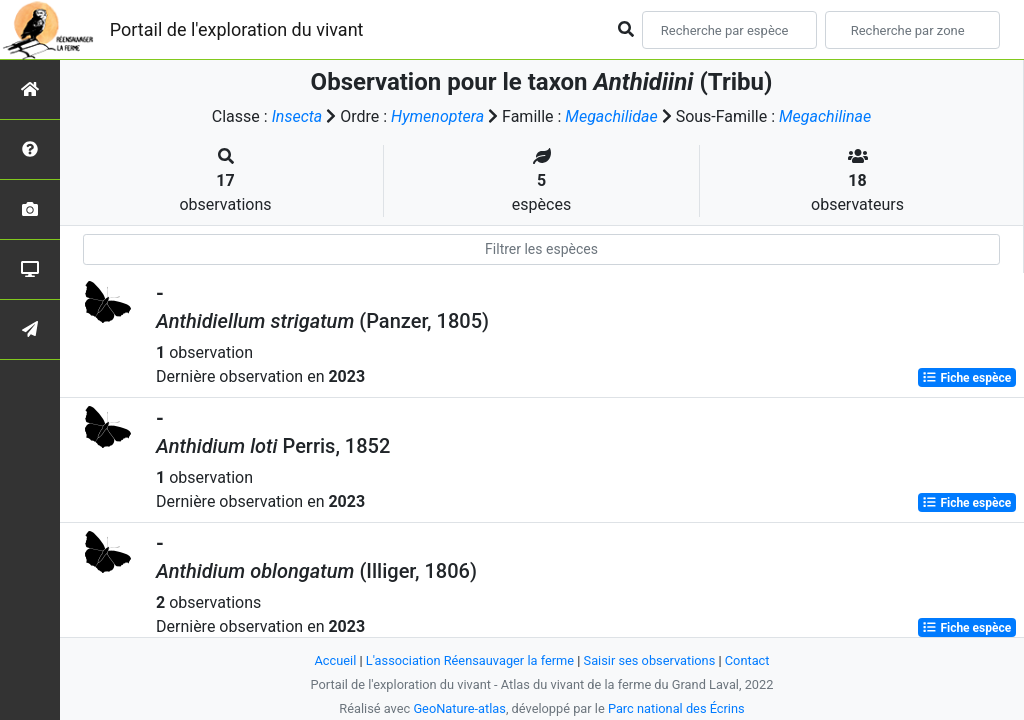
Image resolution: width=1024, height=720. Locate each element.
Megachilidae (611, 116)
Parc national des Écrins (676, 708)
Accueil (336, 660)
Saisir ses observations (650, 660)
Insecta (297, 116)
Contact (747, 660)
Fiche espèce (966, 378)
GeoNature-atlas (459, 708)
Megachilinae (825, 116)
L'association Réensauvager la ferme (470, 660)
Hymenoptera (437, 116)
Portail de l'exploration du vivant (237, 29)
